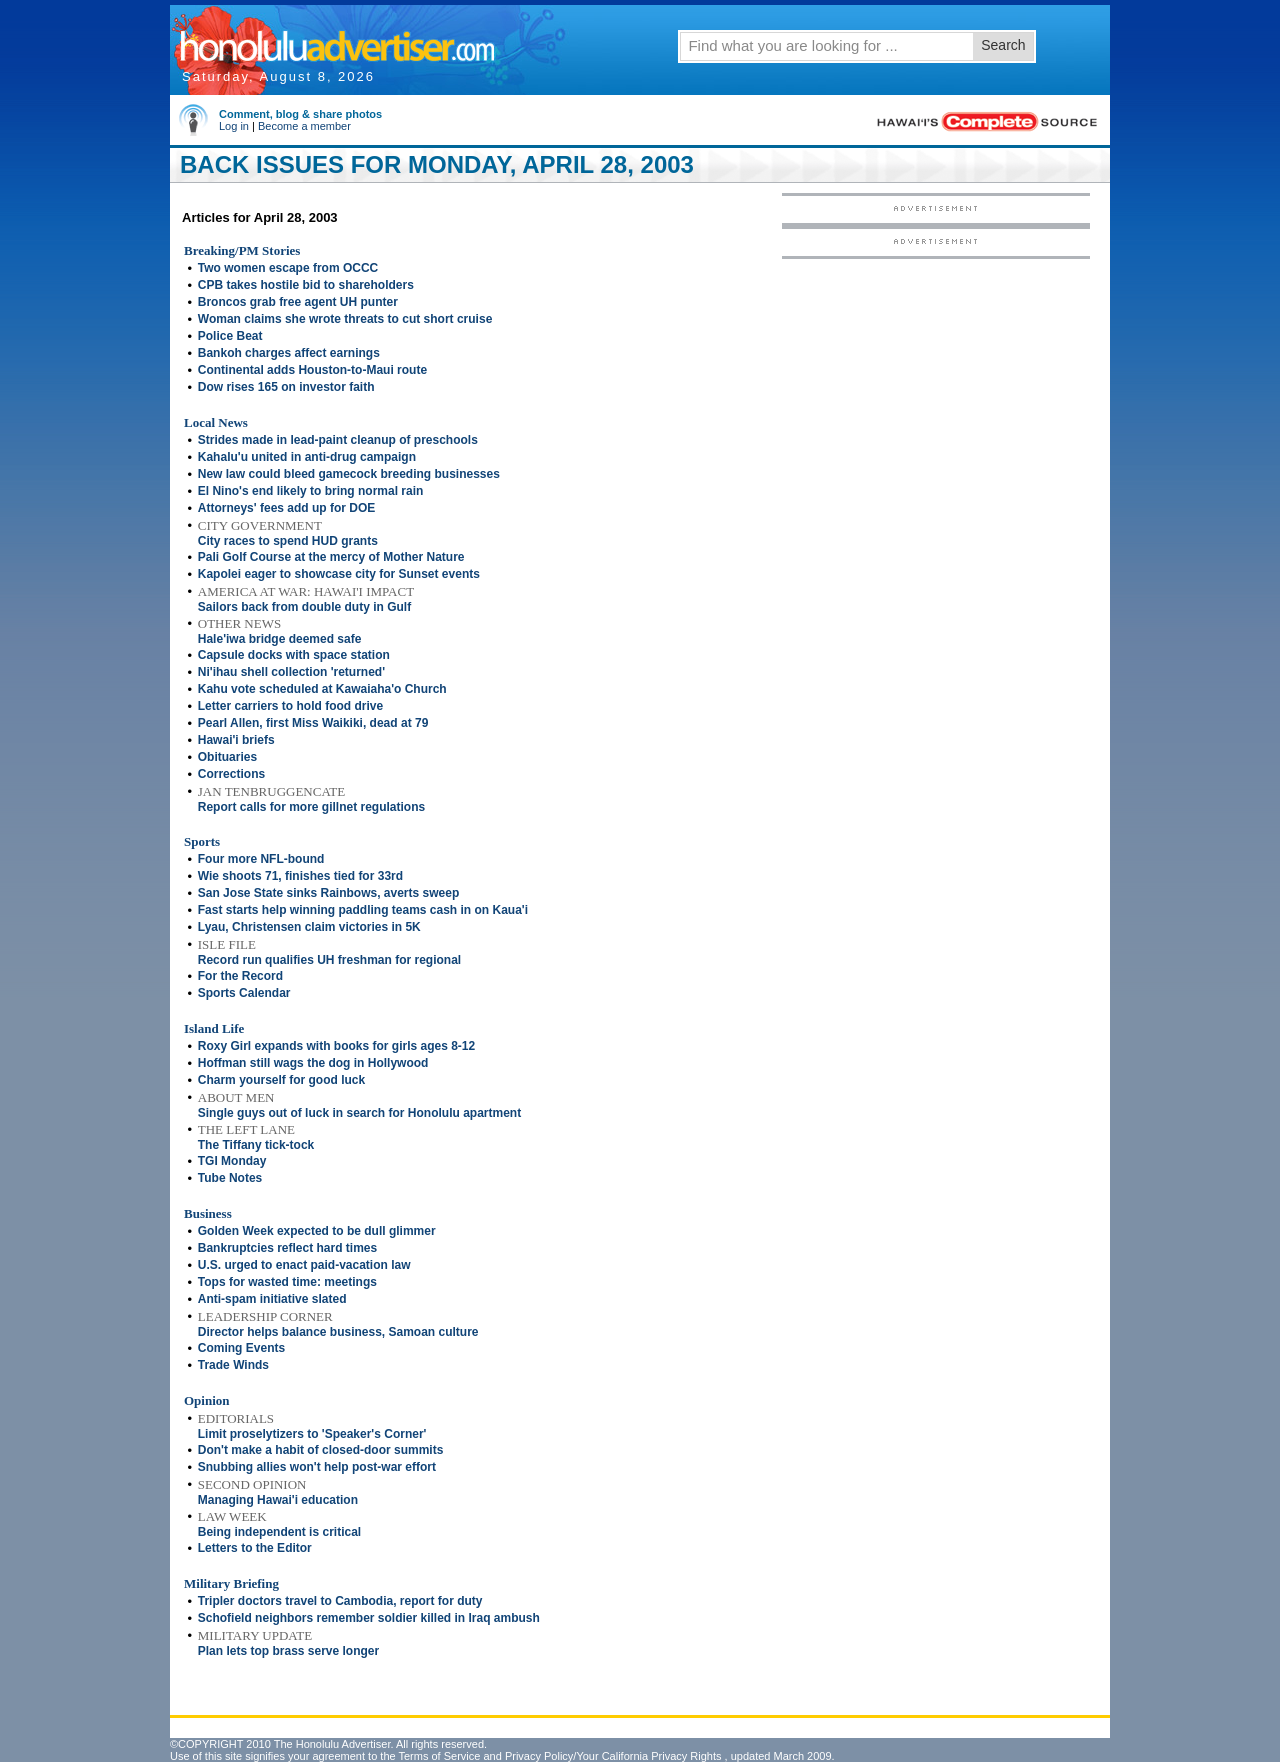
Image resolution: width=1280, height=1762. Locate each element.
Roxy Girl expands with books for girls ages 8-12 (336, 1046)
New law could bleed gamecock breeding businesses (349, 474)
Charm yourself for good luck (281, 1080)
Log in (234, 126)
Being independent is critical (279, 1532)
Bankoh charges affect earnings (289, 353)
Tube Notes (230, 1178)
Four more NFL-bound (261, 859)
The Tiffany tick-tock (256, 1145)
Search (1003, 45)
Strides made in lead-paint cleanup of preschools (338, 440)
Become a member (304, 126)
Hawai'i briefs (236, 740)
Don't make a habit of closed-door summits (321, 1450)
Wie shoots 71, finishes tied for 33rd (300, 876)
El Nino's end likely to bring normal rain (311, 491)
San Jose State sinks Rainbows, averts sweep (328, 893)
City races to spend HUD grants (288, 541)
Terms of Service (439, 1756)
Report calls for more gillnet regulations (311, 807)
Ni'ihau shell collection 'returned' (291, 672)
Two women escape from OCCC (288, 268)
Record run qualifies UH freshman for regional (329, 960)
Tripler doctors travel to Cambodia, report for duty (340, 1601)
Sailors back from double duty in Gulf (304, 607)
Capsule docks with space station (294, 655)
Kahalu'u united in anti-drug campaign (307, 457)
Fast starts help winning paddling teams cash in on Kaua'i (363, 910)
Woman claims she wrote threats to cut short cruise (345, 319)
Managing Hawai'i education (278, 1500)
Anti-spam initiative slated (272, 1299)
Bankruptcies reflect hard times (287, 1248)
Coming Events (241, 1348)
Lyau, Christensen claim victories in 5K (309, 927)
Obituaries (227, 757)
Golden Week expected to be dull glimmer (317, 1231)
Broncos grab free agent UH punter (298, 302)
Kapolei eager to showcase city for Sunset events (339, 574)
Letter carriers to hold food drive (290, 706)
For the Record (240, 976)
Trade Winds (233, 1365)
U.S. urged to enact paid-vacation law (304, 1265)
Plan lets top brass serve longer (288, 1651)
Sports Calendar (244, 993)
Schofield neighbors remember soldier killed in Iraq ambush (369, 1618)
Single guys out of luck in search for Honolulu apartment (359, 1113)
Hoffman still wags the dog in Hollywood (313, 1063)
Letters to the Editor (255, 1548)
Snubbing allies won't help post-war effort (317, 1467)
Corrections (231, 774)
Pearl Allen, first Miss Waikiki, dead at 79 (313, 723)
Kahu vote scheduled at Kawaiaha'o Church (322, 689)
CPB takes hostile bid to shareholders (306, 285)
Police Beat (230, 336)
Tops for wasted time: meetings (287, 1282)
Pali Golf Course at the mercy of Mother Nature (331, 557)
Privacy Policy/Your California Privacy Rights (613, 1756)
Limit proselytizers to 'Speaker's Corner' (312, 1434)
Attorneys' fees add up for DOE (287, 508)
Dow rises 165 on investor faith (286, 387)
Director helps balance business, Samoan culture (338, 1332)
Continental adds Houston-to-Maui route (312, 370)
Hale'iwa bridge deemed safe (280, 639)
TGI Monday (232, 1161)
